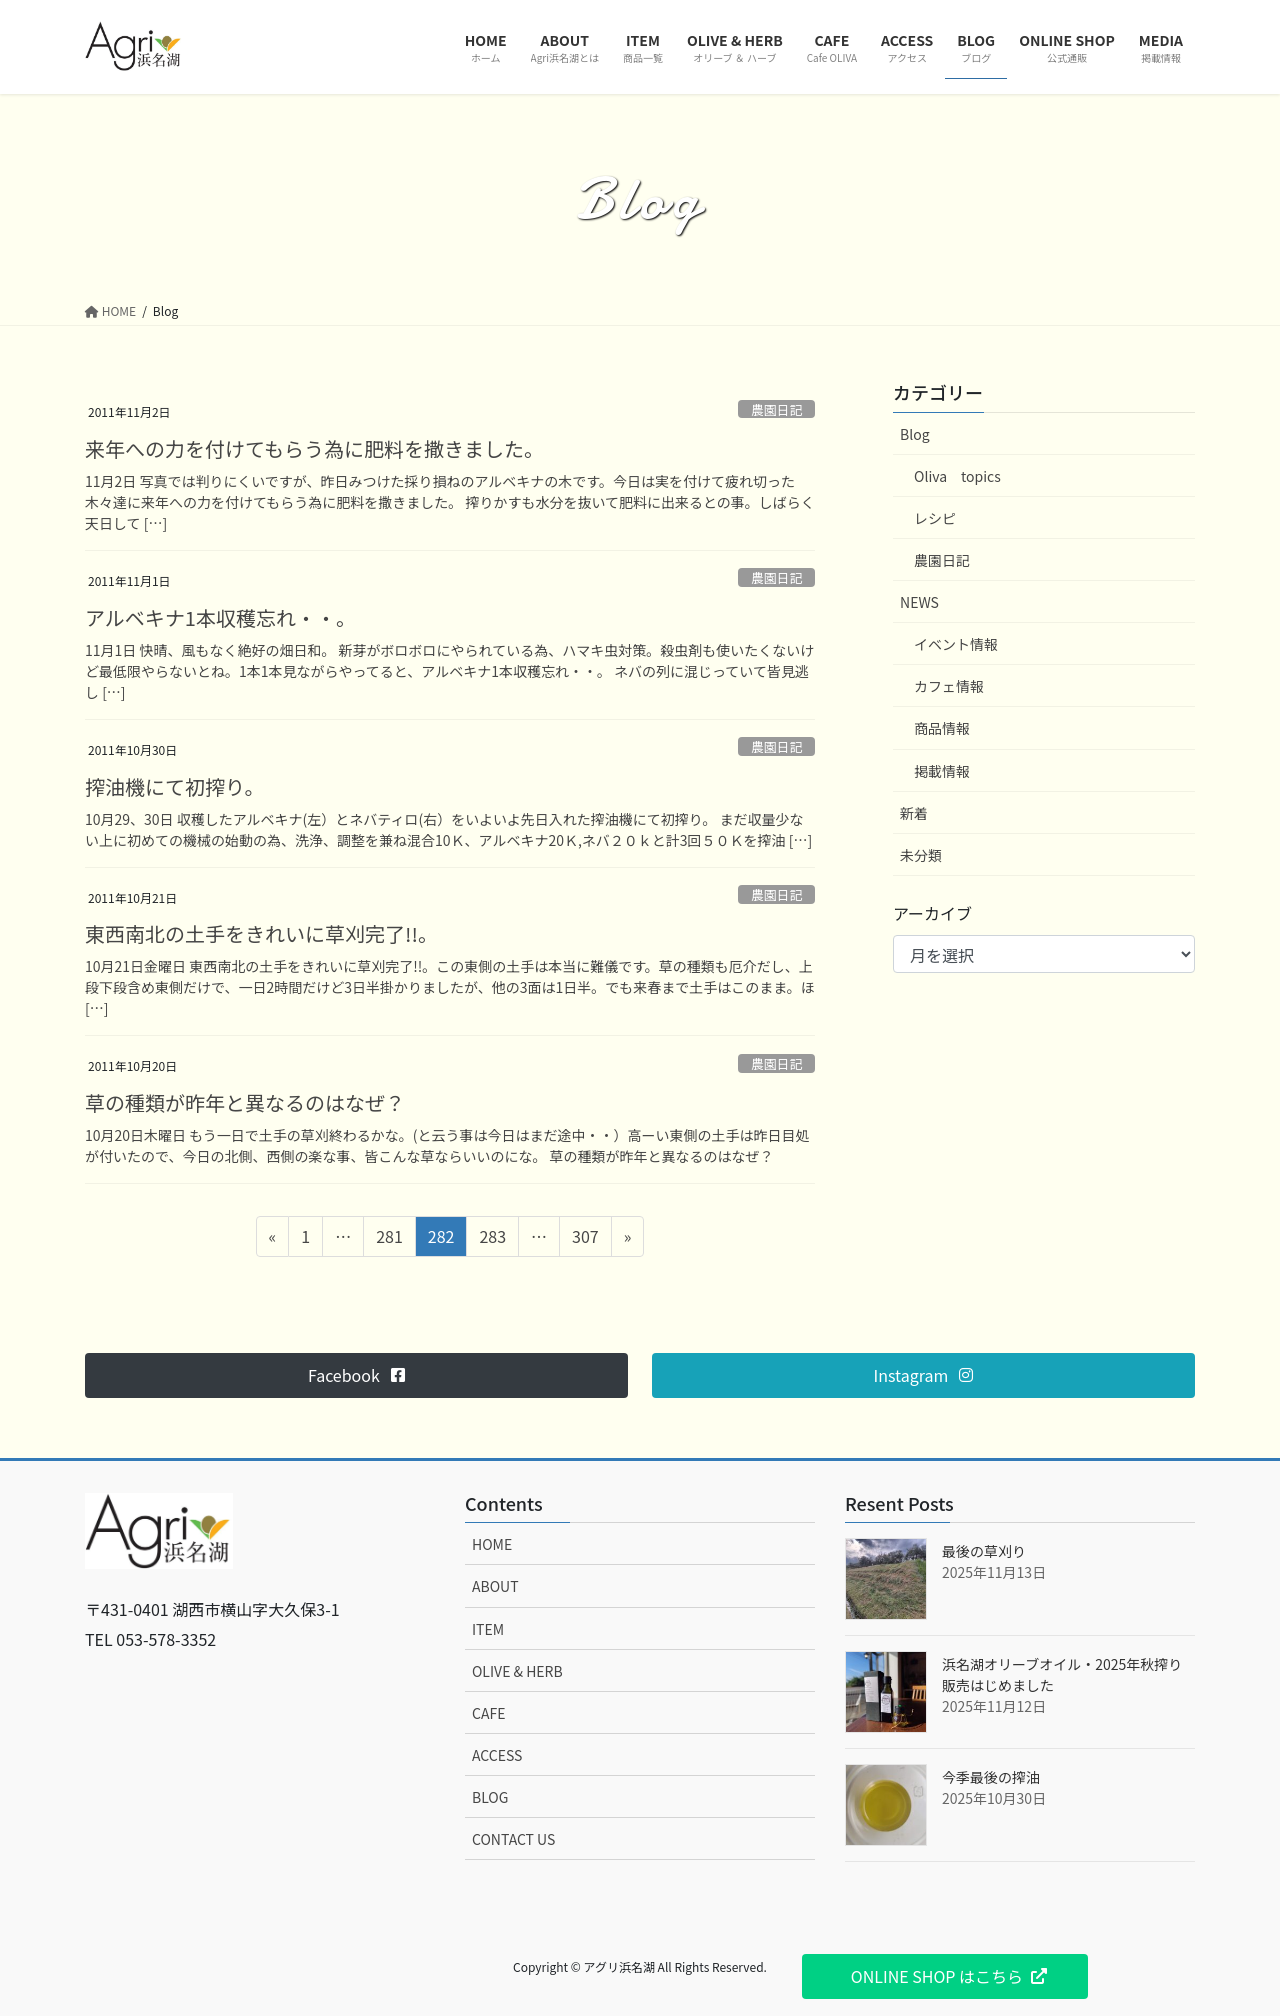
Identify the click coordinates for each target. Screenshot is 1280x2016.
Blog (915, 434)
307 (585, 1239)
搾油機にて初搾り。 (175, 786)
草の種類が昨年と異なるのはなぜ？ (245, 1102)
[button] (356, 1375)
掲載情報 (942, 771)
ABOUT (495, 1586)
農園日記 (776, 409)
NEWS (919, 602)
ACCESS (497, 1755)
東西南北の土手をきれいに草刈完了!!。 (261, 933)
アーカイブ (932, 913)
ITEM (488, 1629)
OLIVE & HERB (517, 1671)
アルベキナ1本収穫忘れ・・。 (220, 617)
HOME (492, 1544)
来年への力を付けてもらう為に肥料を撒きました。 (314, 448)
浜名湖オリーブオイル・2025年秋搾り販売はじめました (1062, 1674)
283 (492, 1239)
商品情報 (942, 728)
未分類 (921, 855)
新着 (914, 813)
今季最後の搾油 (991, 1777)
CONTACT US (513, 1839)
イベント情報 (956, 644)
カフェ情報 (949, 686)
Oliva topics (957, 476)
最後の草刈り (984, 1551)
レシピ (935, 518)
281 (389, 1239)
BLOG (490, 1797)
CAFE (488, 1713)
